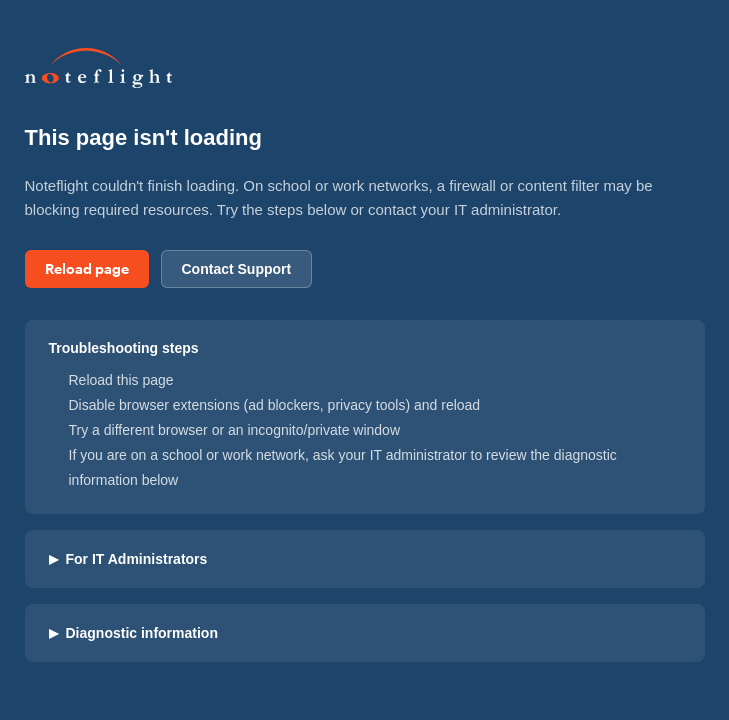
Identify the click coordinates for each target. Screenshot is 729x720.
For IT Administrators (128, 559)
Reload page (87, 268)
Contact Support (237, 269)
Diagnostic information (133, 633)
